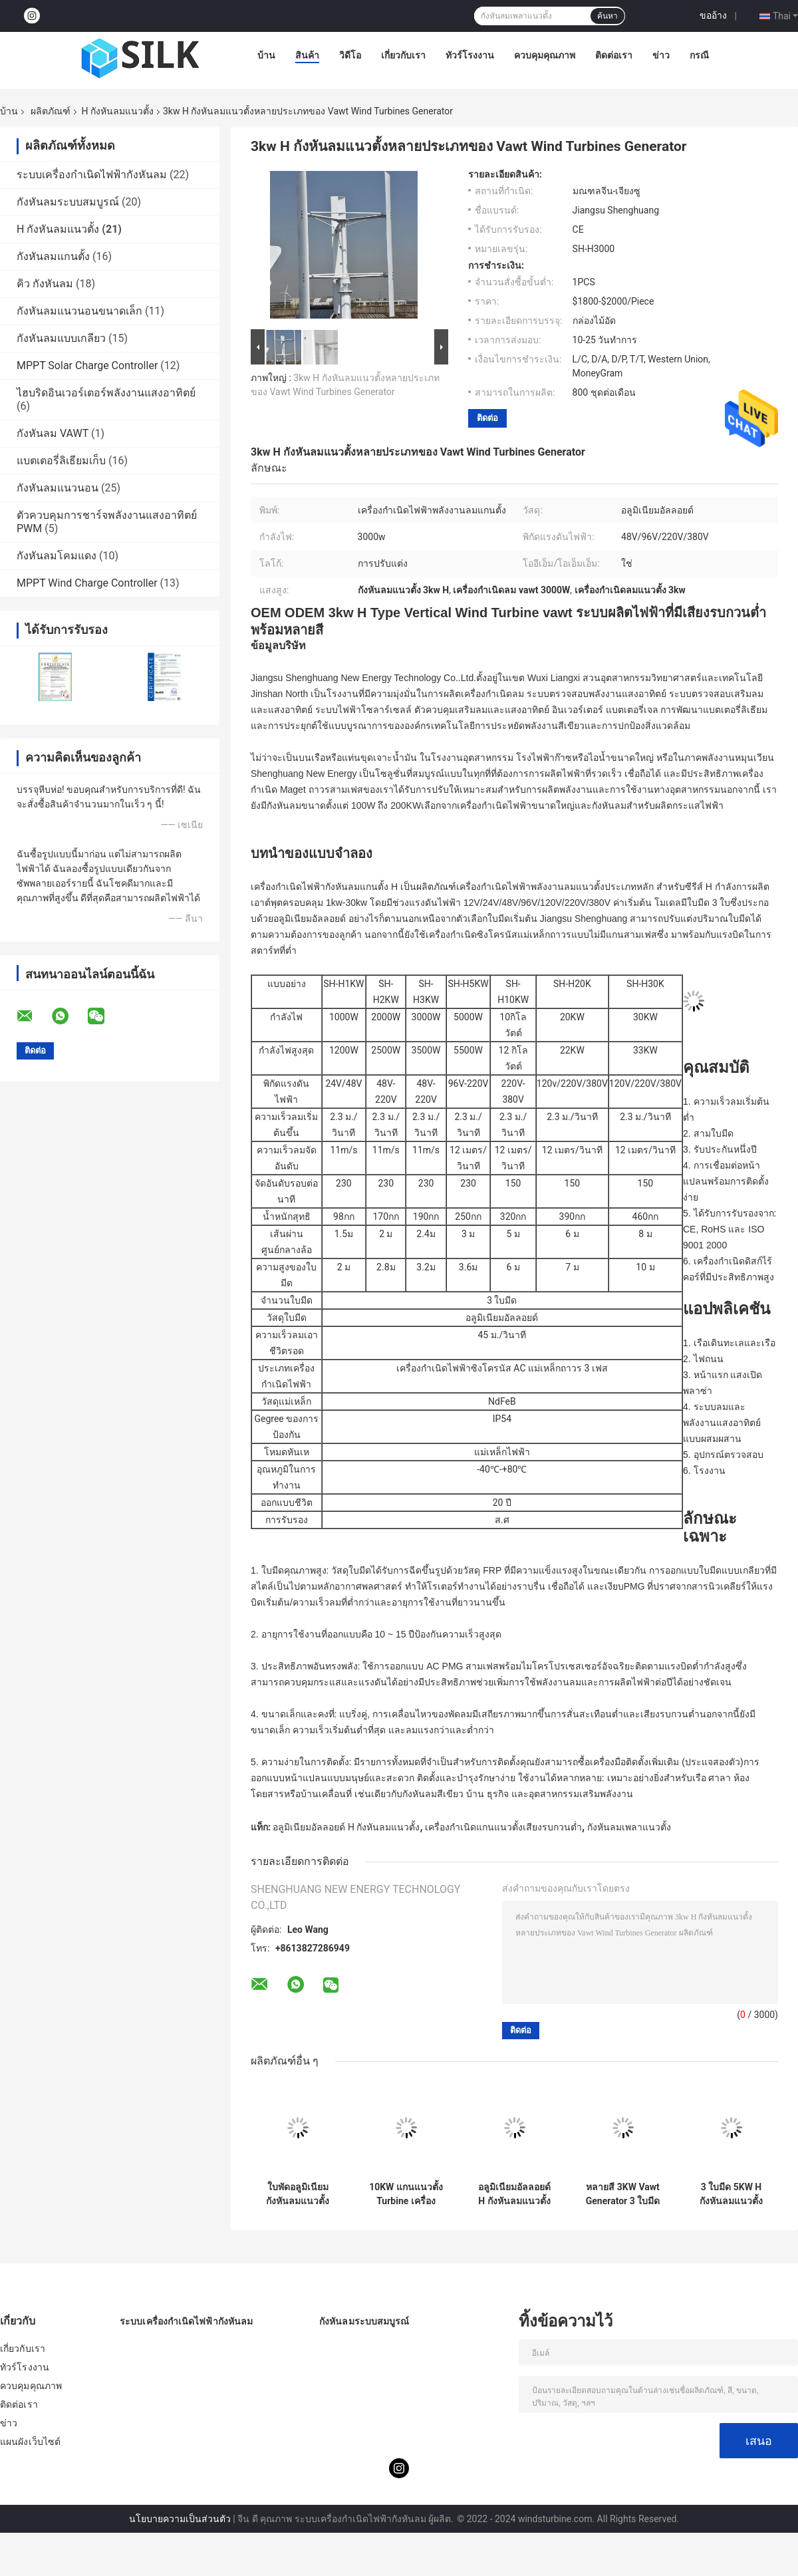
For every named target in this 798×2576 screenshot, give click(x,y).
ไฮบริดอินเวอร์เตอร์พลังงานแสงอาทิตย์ (106, 392)
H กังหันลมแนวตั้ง (117, 111)
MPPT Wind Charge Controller (87, 583)
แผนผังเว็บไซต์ (30, 2441)
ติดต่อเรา (613, 55)
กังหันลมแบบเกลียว (61, 338)
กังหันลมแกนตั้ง (53, 256)
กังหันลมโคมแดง (56, 555)
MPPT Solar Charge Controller (87, 365)
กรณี (699, 55)
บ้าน (266, 55)
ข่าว (661, 55)
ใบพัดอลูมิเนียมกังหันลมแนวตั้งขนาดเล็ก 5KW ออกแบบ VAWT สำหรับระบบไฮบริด (297, 2194)
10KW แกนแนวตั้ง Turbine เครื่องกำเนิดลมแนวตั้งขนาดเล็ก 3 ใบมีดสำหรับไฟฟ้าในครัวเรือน (406, 2194)
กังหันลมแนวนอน (57, 488)
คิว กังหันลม (45, 283)
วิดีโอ (350, 55)
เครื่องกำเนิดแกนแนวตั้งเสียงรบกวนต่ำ (503, 1827)
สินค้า (307, 55)
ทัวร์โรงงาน (470, 55)
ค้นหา (607, 16)
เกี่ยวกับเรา (403, 55)
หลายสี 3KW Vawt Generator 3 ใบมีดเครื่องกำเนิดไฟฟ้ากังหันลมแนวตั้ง (623, 2194)
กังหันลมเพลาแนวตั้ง (629, 1827)
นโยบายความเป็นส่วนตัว (180, 2518)
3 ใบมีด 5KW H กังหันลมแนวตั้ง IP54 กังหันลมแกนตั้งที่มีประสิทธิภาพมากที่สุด (731, 2194)
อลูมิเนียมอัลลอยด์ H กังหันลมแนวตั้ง (346, 1827)
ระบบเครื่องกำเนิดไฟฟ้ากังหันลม (92, 174)
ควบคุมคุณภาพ (544, 55)
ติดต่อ (487, 418)
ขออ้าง (713, 15)
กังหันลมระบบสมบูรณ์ (68, 202)
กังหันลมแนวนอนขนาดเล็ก (79, 311)
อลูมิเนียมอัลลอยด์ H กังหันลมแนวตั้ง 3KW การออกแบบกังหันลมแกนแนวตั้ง (514, 2194)
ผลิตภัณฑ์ (50, 111)
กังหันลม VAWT (52, 433)
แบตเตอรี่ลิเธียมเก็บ (61, 460)
